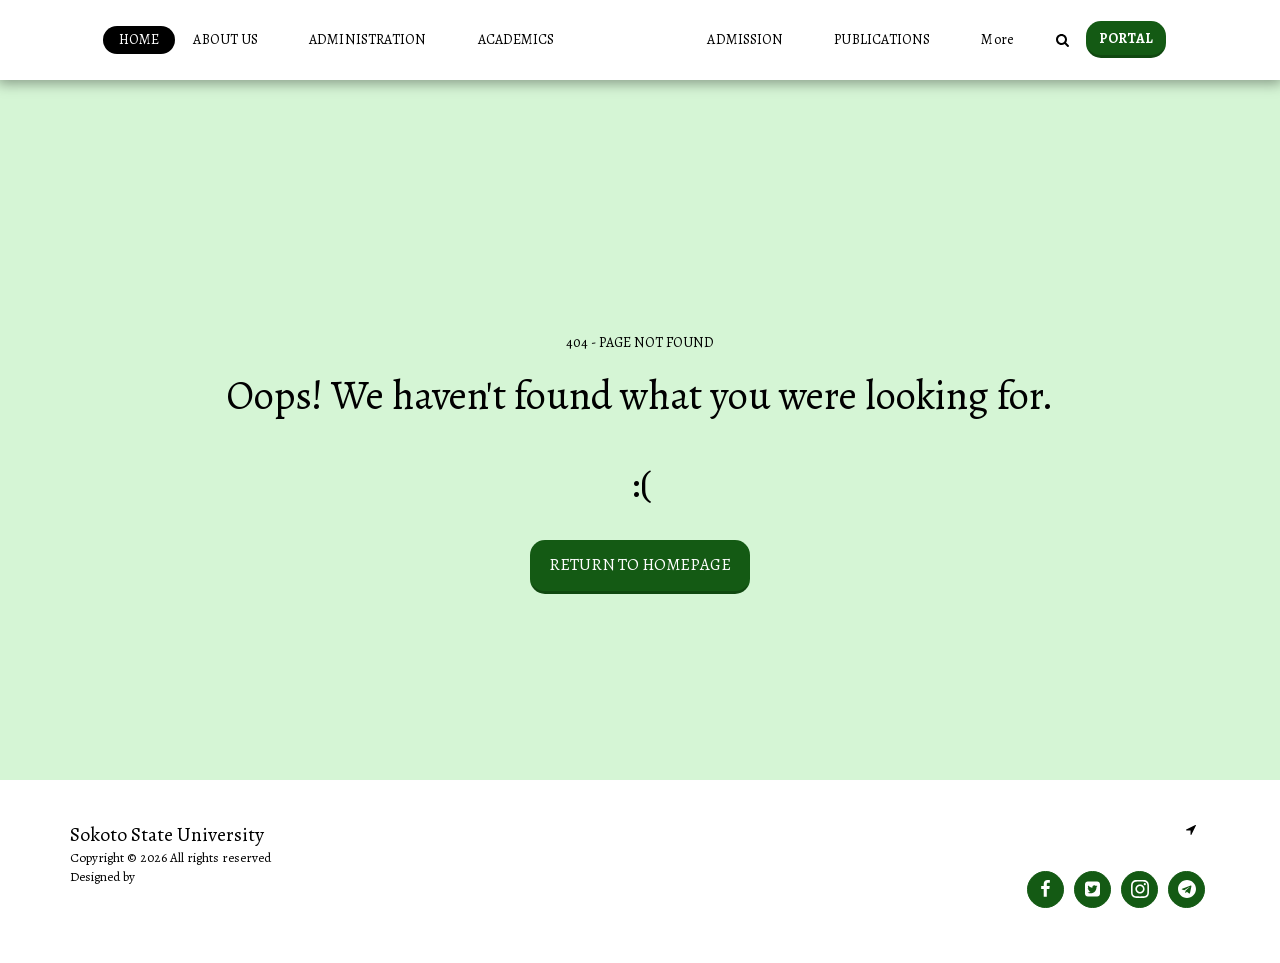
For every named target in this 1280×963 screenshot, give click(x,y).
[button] (199, 40)
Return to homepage (640, 564)
